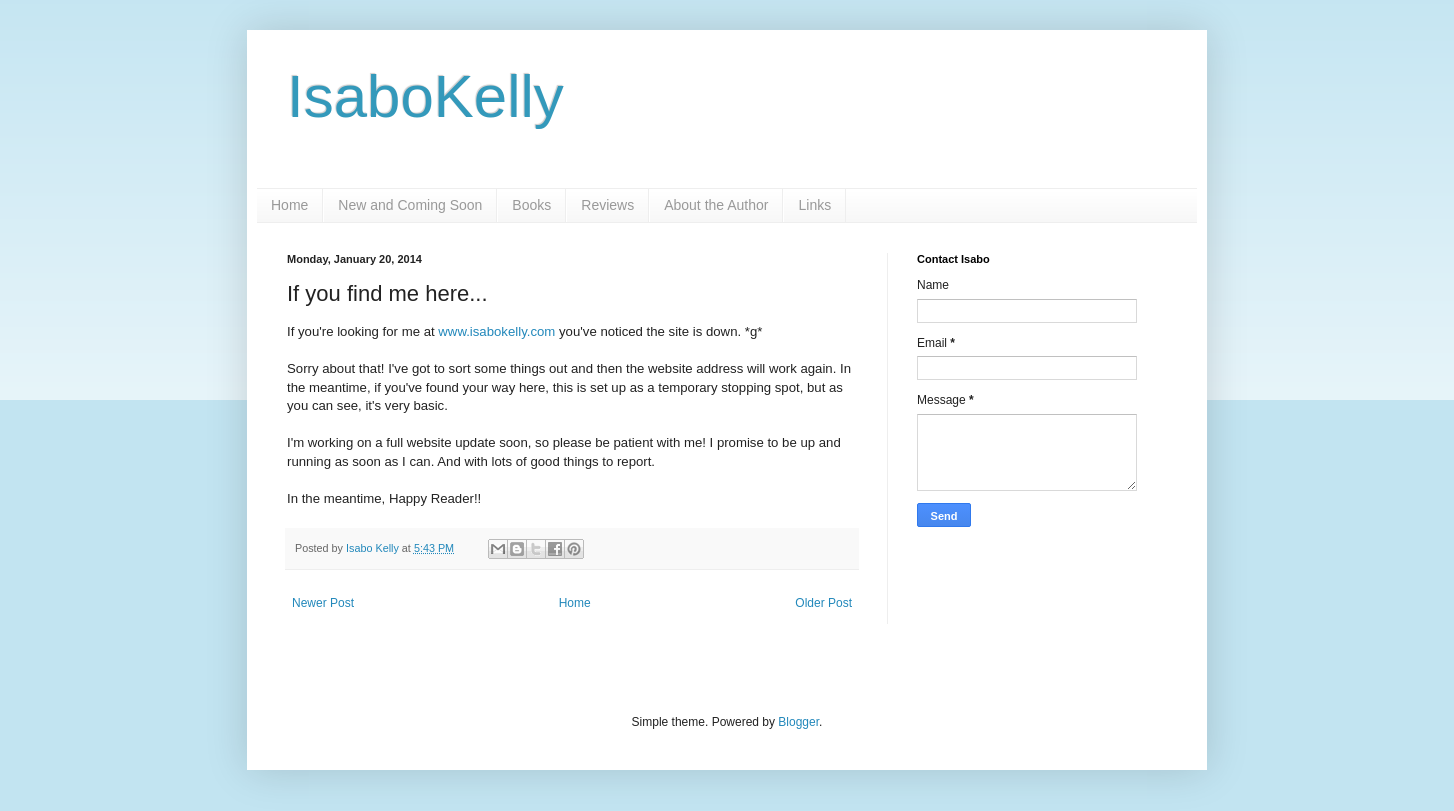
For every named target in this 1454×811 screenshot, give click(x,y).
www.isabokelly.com (496, 331)
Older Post (823, 603)
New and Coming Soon (410, 205)
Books (531, 205)
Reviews (607, 205)
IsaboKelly (425, 96)
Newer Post (323, 603)
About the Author (716, 205)
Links (814, 205)
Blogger (798, 722)
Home (289, 205)
